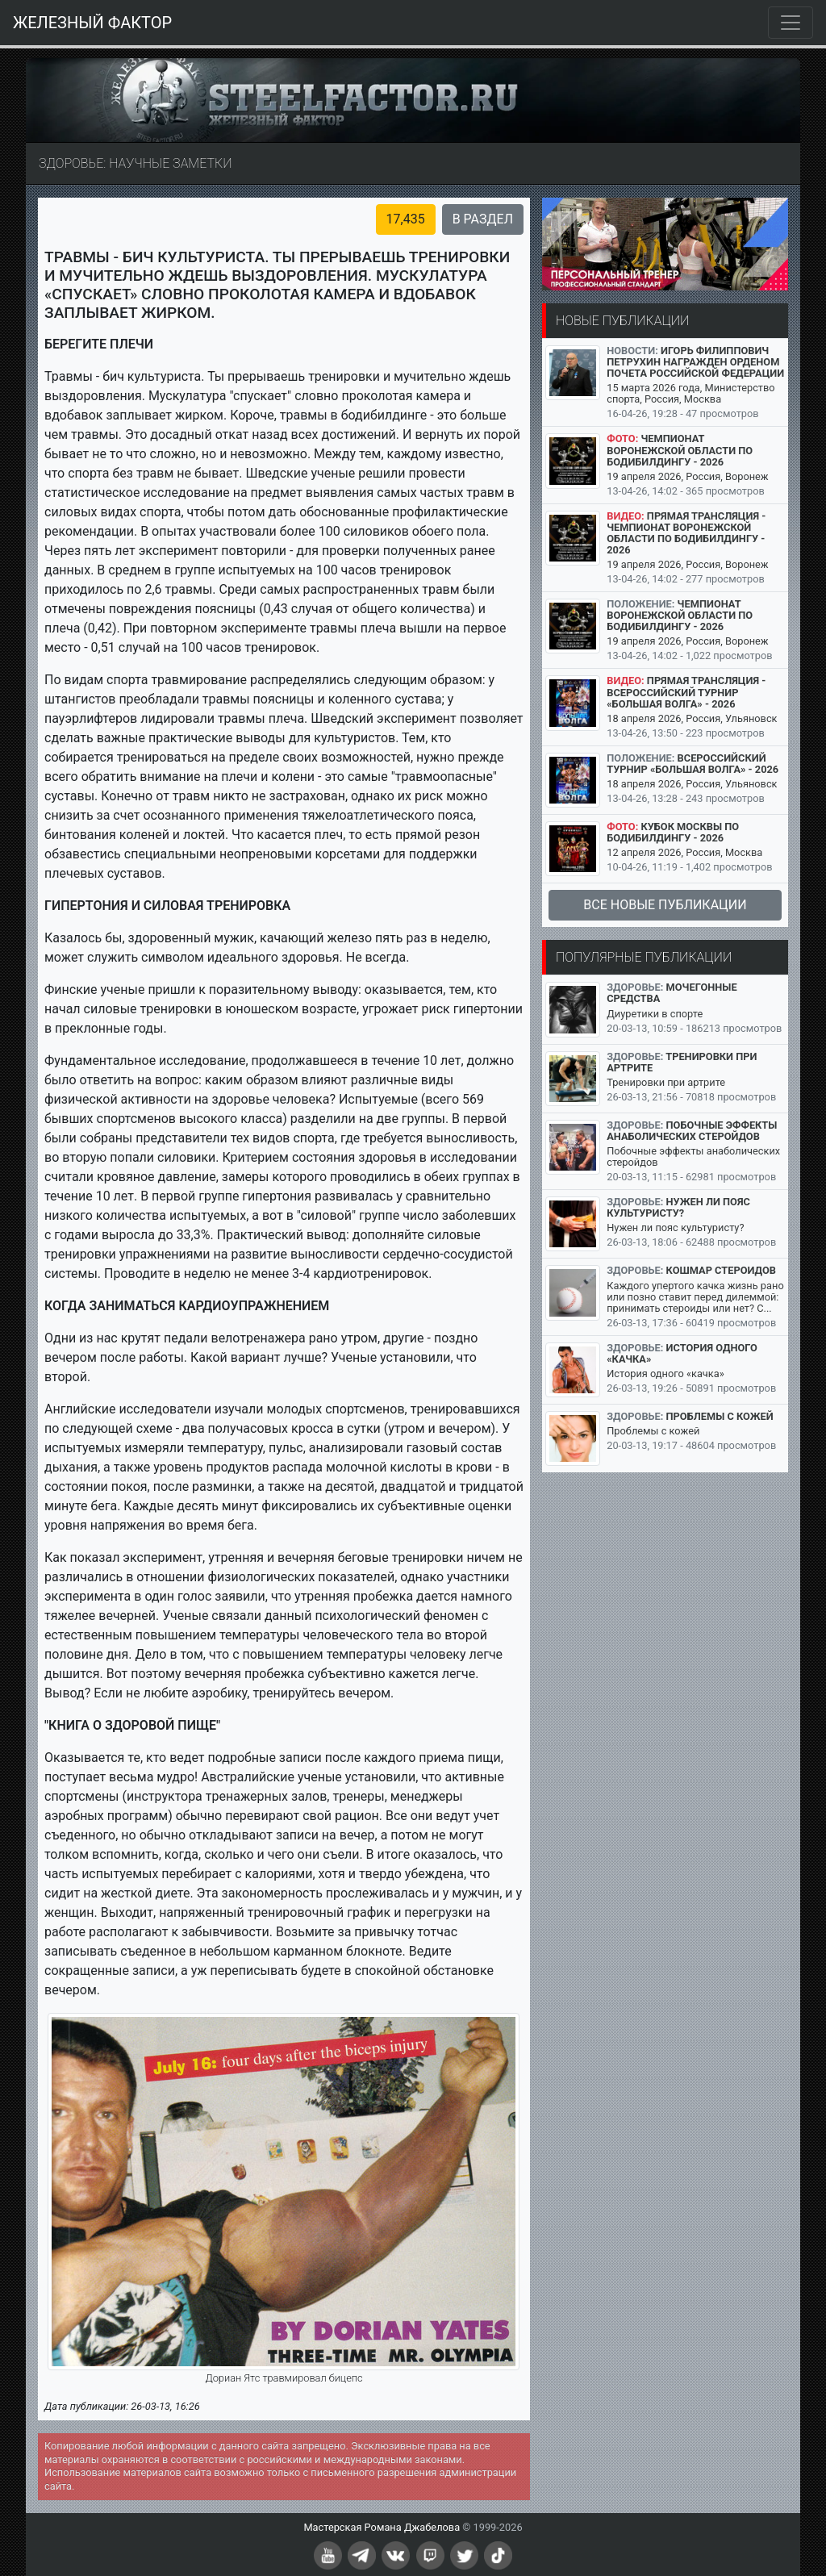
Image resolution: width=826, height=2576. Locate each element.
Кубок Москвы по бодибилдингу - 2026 (673, 832)
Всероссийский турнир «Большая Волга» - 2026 (692, 763)
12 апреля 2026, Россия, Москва (684, 852)
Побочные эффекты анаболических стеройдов (692, 1130)
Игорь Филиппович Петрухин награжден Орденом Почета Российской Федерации (695, 361)
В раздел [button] (483, 219)
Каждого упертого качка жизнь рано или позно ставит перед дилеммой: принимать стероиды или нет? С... (695, 1297)
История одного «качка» (682, 1353)
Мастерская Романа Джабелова (381, 2527)
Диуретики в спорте (655, 1014)
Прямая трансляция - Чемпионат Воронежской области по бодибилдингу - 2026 (686, 533)
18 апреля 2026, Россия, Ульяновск (692, 718)
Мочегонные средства (671, 992)
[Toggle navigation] (790, 22)
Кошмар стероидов (721, 1270)
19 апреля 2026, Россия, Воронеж (687, 476)
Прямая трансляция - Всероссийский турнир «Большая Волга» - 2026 (686, 691)
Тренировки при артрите (682, 1062)
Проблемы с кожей (720, 1416)
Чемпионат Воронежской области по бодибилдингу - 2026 (680, 449)
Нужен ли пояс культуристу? (678, 1207)
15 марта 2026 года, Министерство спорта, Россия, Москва (690, 393)
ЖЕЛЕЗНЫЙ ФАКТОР (92, 22)
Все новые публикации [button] (664, 904)
